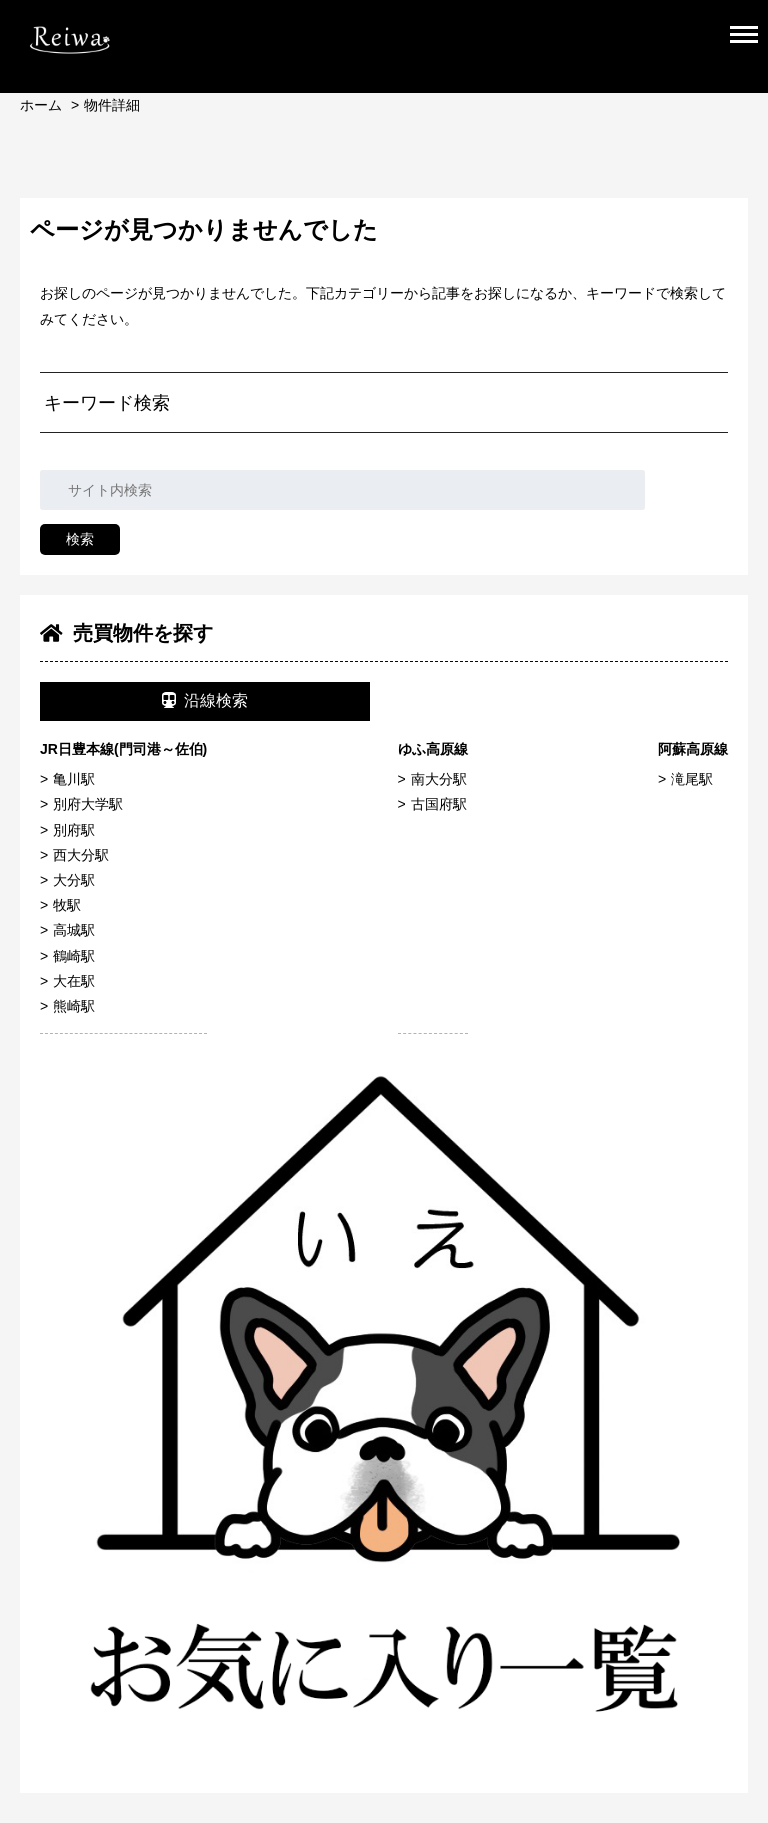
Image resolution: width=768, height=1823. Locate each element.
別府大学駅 (88, 804)
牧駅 (67, 905)
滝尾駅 (692, 779)
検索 (80, 539)
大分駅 (74, 880)
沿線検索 (205, 700)
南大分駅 (439, 779)
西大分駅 (81, 855)
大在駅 (74, 981)
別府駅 (74, 830)
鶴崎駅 (74, 956)
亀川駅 (74, 779)
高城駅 (74, 930)
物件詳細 (112, 105)
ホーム (41, 105)
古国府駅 (439, 804)
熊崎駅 (74, 1006)
